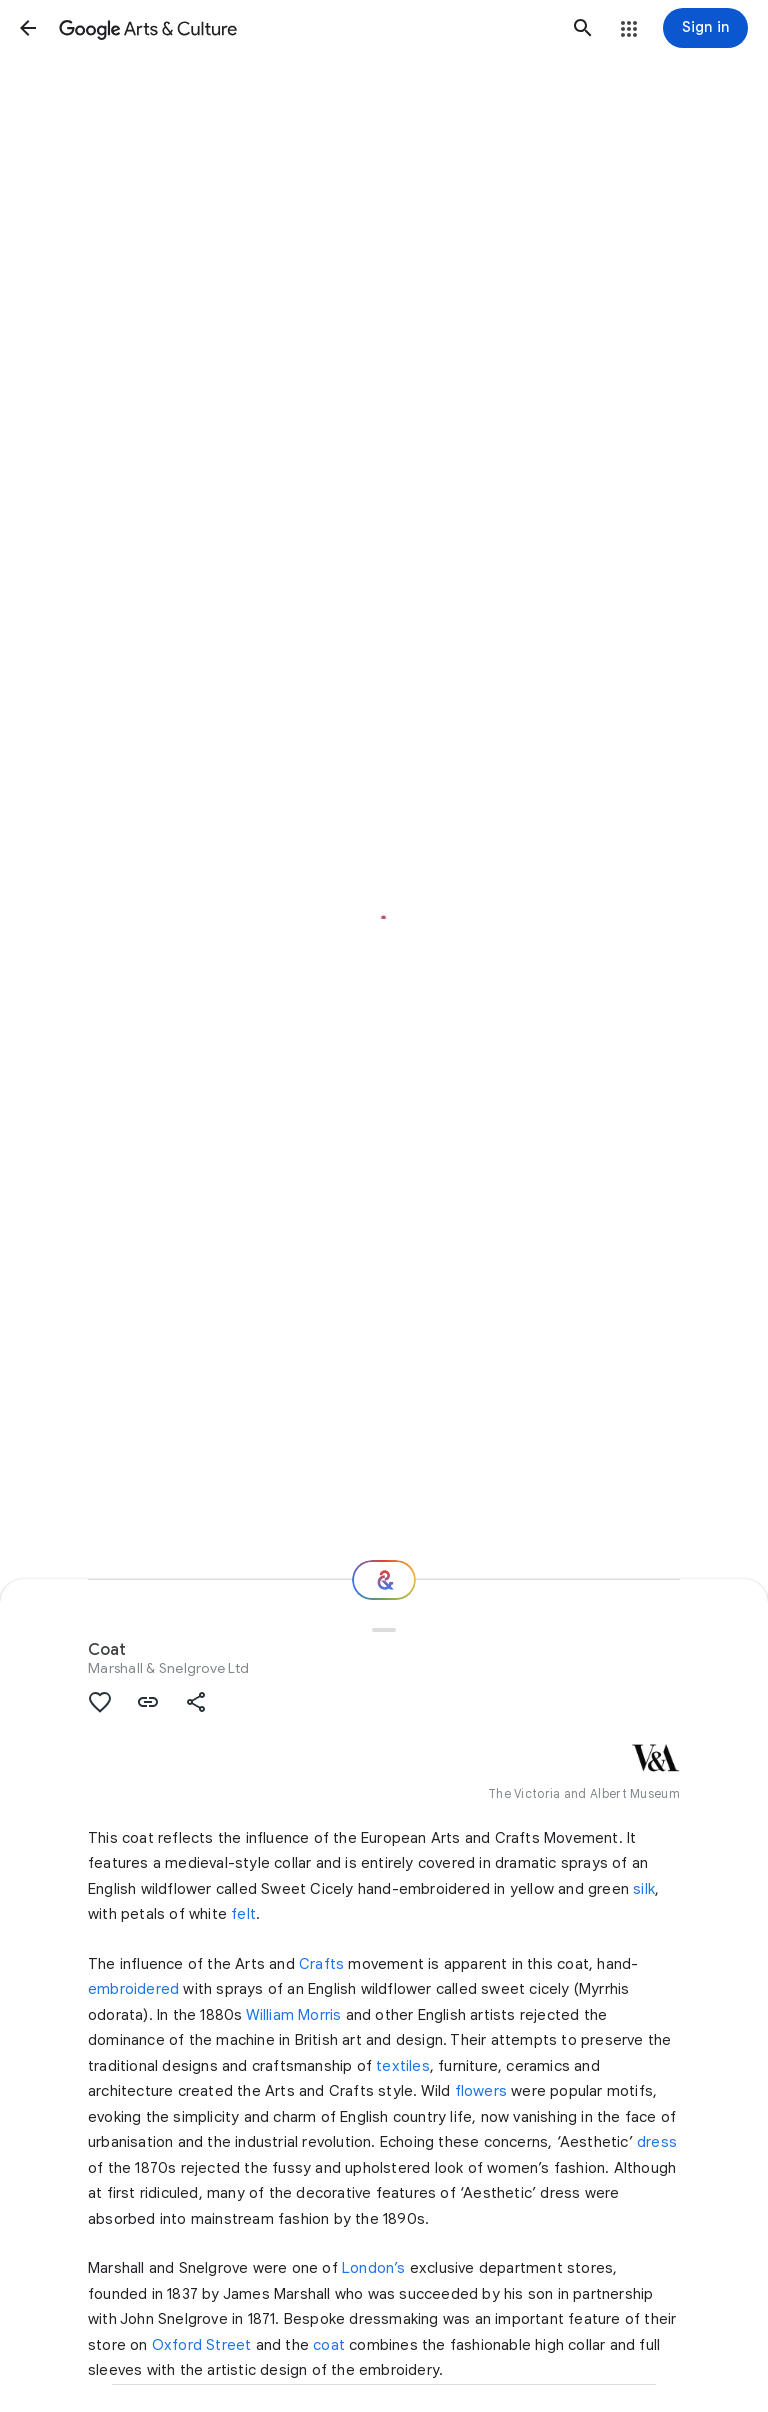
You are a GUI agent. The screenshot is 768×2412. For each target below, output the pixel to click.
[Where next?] (384, 1580)
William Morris (294, 2015)
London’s (374, 2268)
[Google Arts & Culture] (305, 28)
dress (657, 2142)
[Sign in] (705, 28)
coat (329, 2345)
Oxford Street (202, 2345)
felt (243, 1914)
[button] (28, 28)
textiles (403, 2066)
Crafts (321, 1964)
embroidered (133, 1989)
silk (644, 1889)
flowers (481, 2091)
